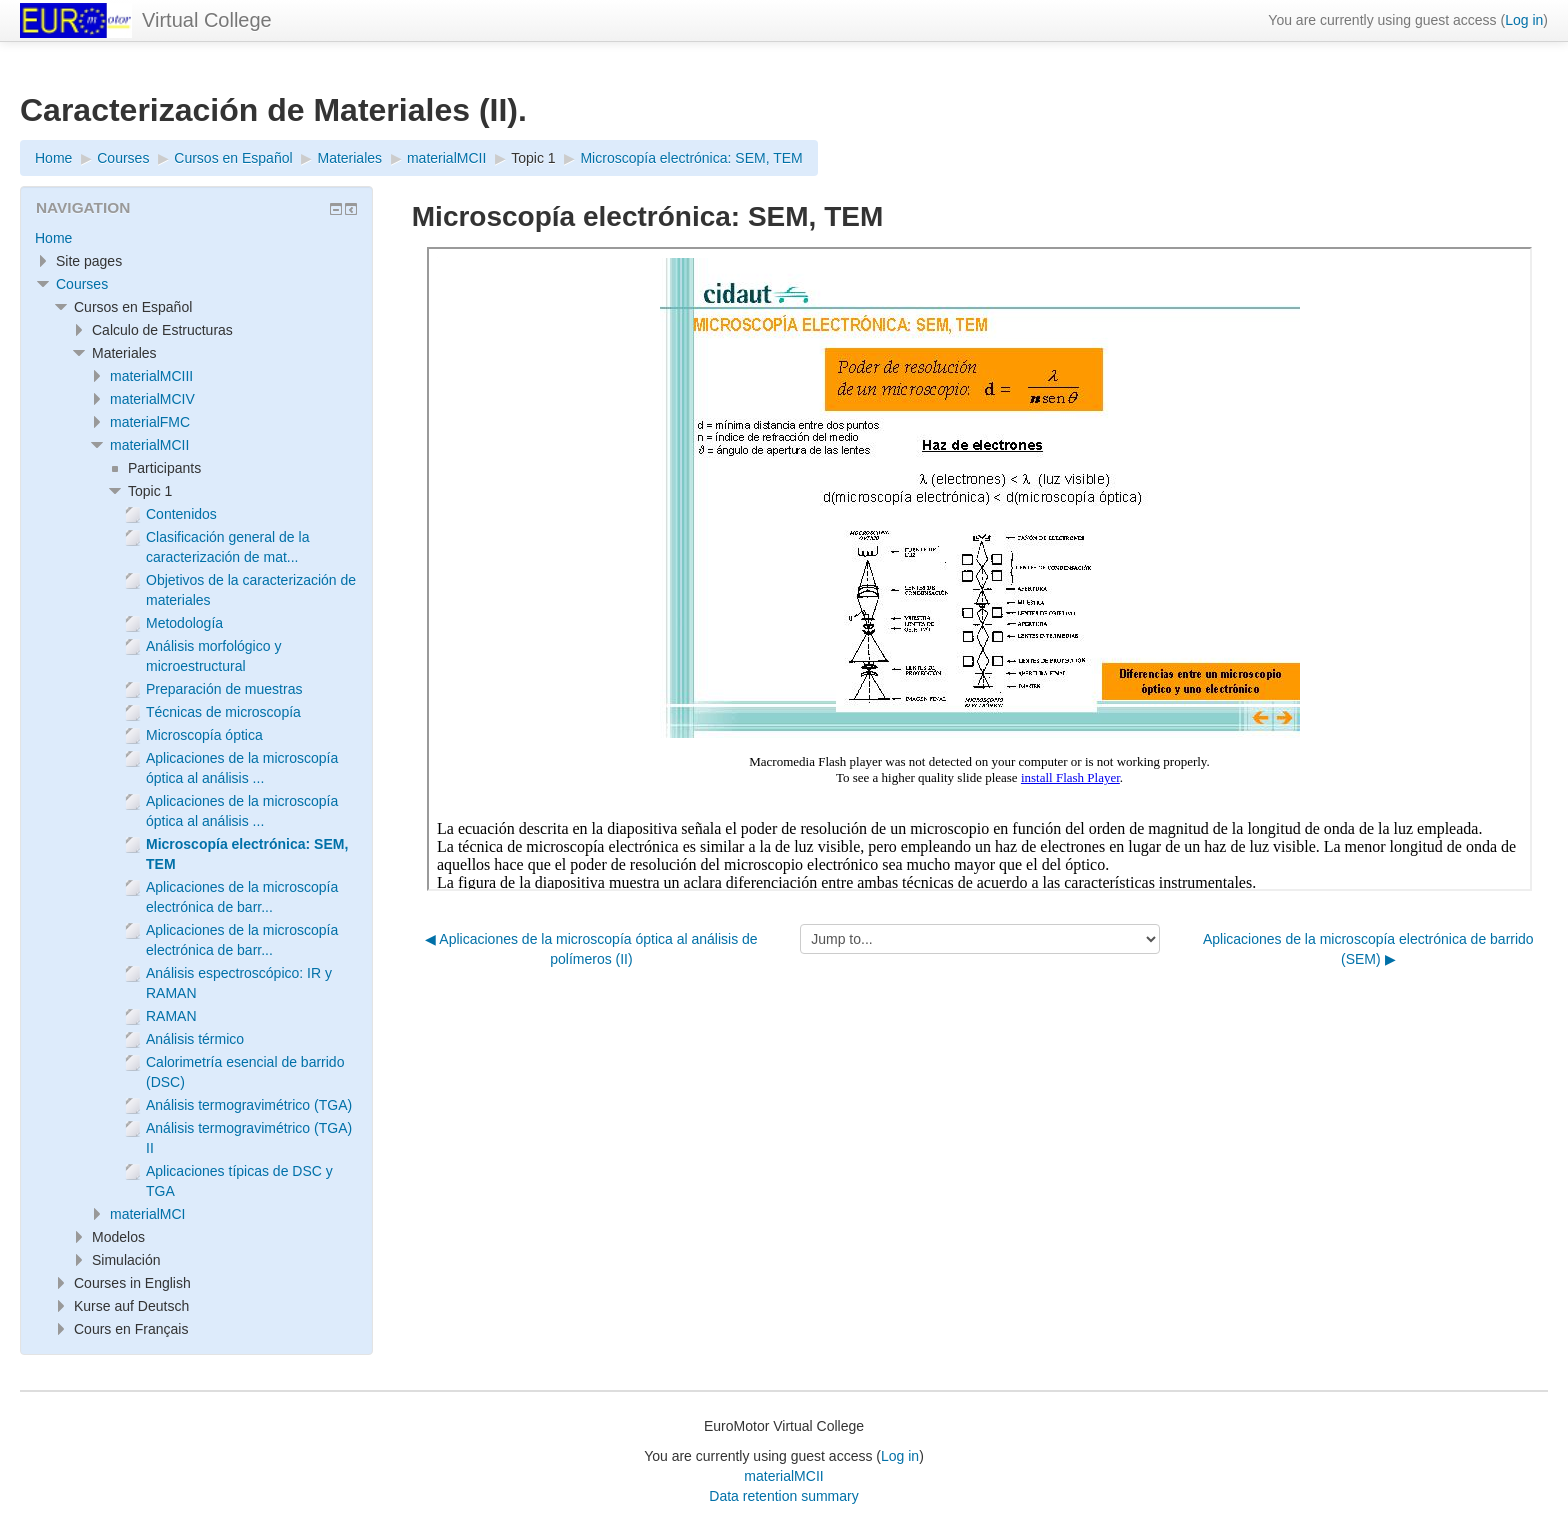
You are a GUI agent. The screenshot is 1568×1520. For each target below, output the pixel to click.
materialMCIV (152, 399)
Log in (1524, 20)
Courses (82, 284)
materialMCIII (151, 376)
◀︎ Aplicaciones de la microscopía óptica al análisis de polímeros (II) (591, 949)
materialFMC (150, 422)
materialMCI (147, 1214)
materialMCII (149, 445)
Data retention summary (783, 1496)
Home (53, 238)
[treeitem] (196, 238)
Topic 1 (533, 158)
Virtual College (207, 20)
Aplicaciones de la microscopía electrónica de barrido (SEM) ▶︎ (1368, 949)
